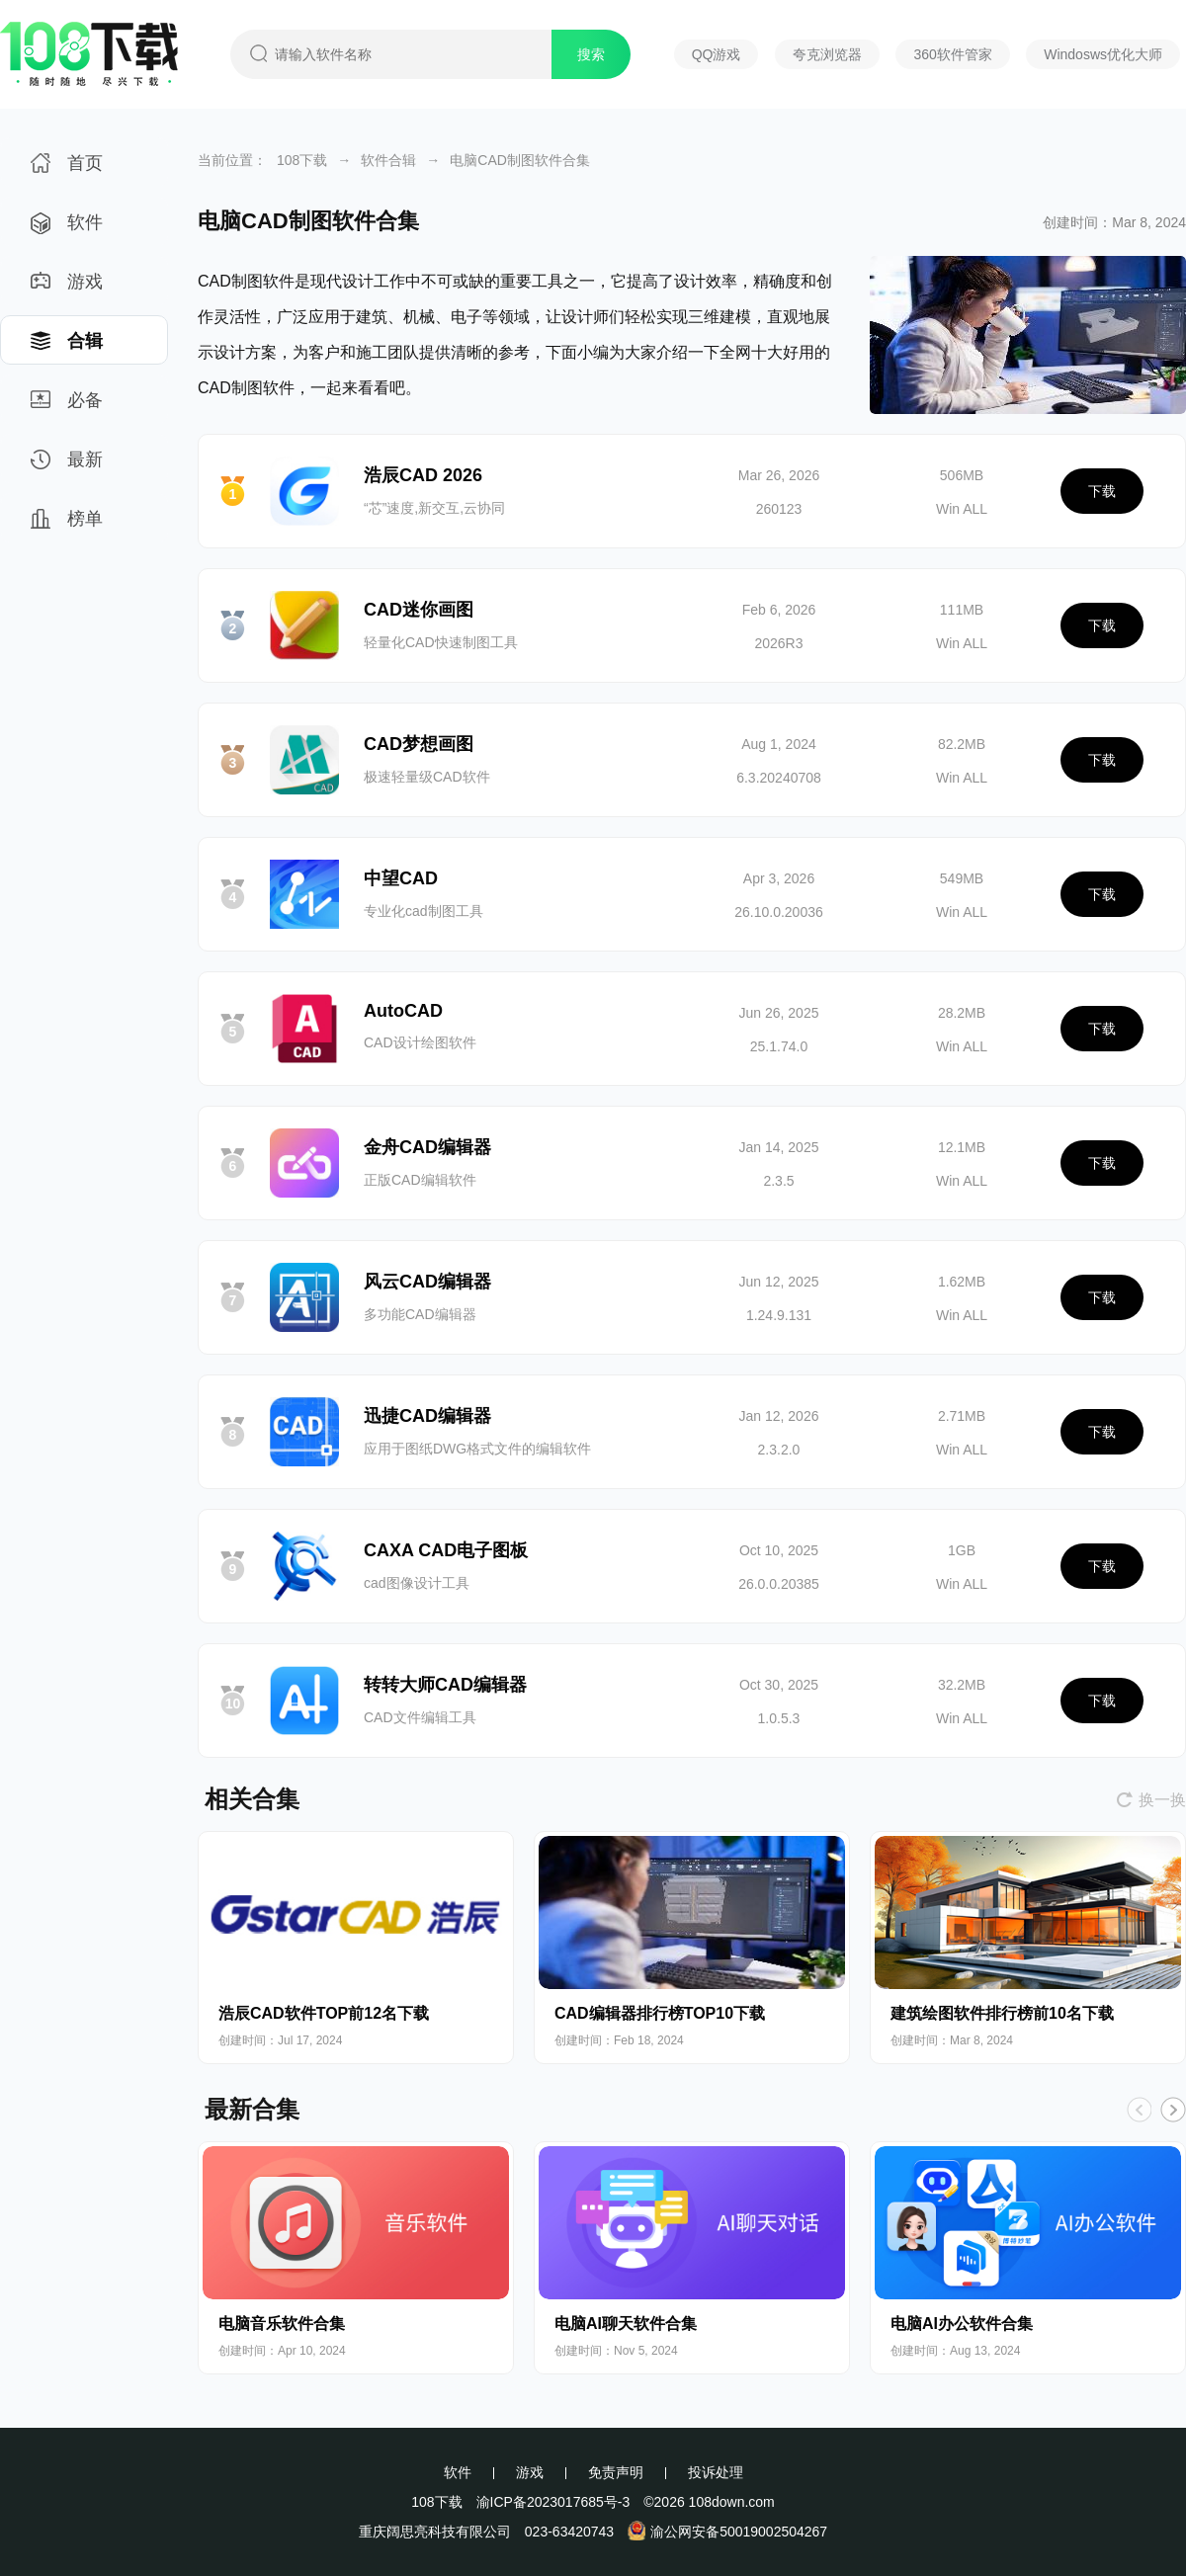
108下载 (302, 160)
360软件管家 (952, 54)
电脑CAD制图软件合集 (520, 160)
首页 (67, 169)
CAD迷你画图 (418, 610)
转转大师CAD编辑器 (445, 1685)
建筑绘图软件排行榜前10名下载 (1002, 2013)
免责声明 (615, 2472)
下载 (1102, 491)
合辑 (67, 347)
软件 (67, 228)
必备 (67, 406)
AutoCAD (403, 1011)
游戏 (67, 288)
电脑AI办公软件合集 (961, 2323)
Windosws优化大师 (1103, 54)
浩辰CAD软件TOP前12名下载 (323, 2013)
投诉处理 (715, 2472)
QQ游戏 (716, 54)
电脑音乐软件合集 (281, 2323)
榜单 (67, 525)
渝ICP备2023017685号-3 (553, 2502)
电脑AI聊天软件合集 (625, 2323)
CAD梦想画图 (418, 744)
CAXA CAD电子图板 (446, 1550)
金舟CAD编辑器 (427, 1147)
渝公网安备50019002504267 (727, 2531)
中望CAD (401, 878)
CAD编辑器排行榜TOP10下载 (659, 2013)
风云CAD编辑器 (427, 1281)
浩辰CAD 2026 (423, 475)
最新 (67, 466)
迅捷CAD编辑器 (427, 1416)
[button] (1173, 2109)
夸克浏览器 (827, 54)
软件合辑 (388, 160)
